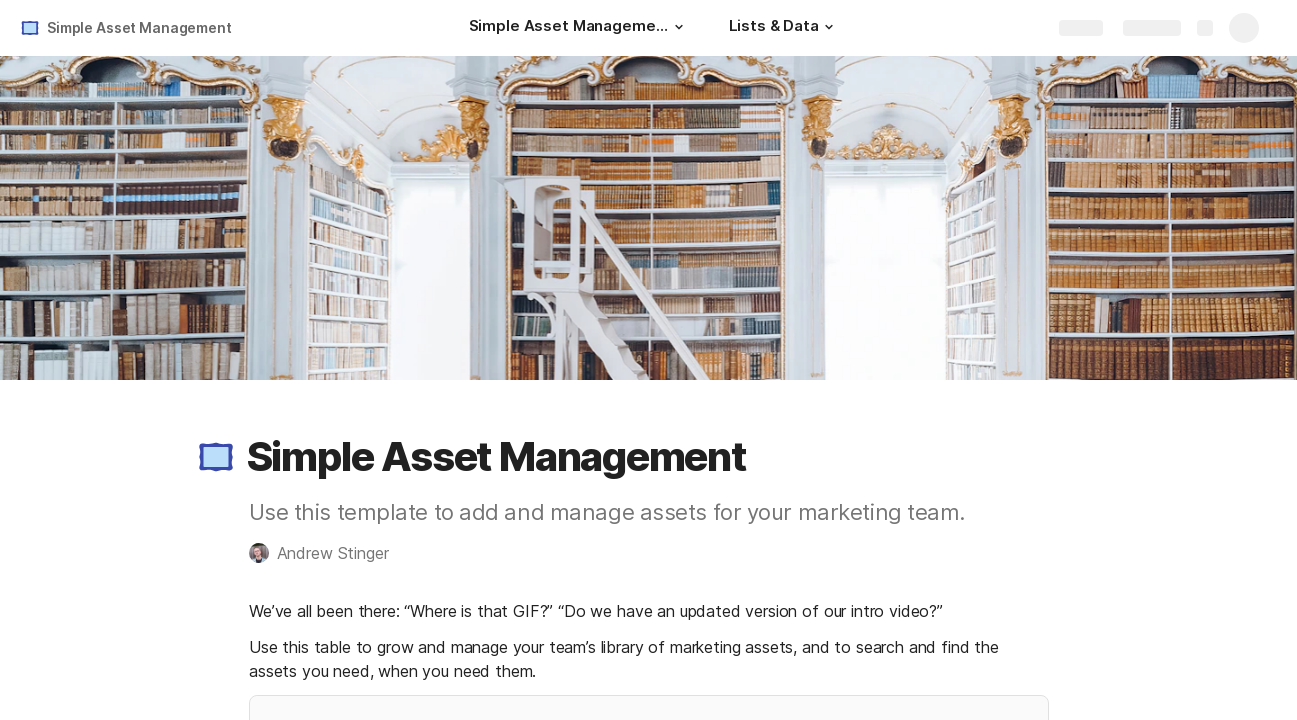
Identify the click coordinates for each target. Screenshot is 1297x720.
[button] (679, 27)
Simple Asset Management (139, 27)
